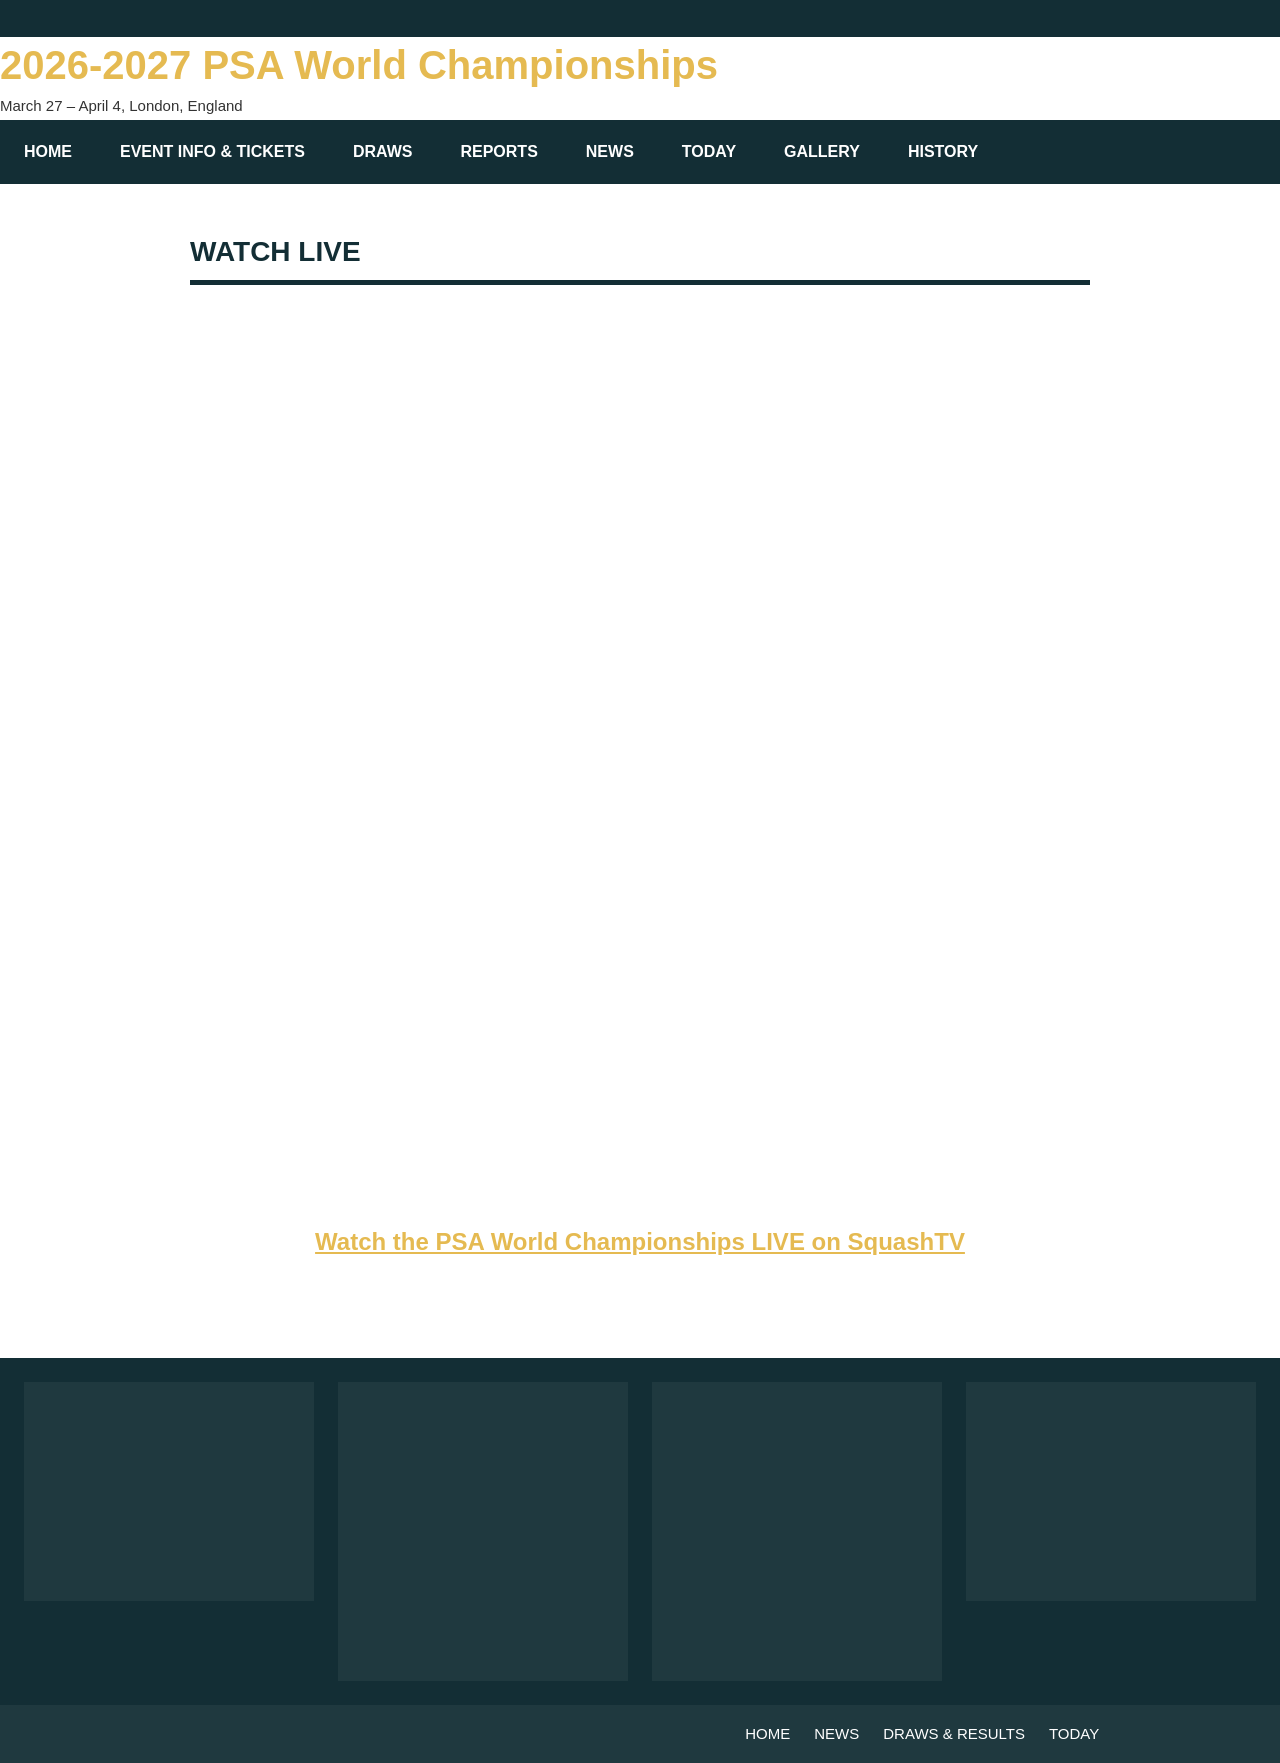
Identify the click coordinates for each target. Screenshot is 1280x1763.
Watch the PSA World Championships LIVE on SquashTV (640, 1241)
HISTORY (953, 151)
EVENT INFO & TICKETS (212, 151)
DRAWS (383, 151)
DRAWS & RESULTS (954, 1733)
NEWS (610, 151)
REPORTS (498, 151)
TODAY (709, 151)
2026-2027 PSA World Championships (359, 65)
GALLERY (822, 151)
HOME (48, 151)
